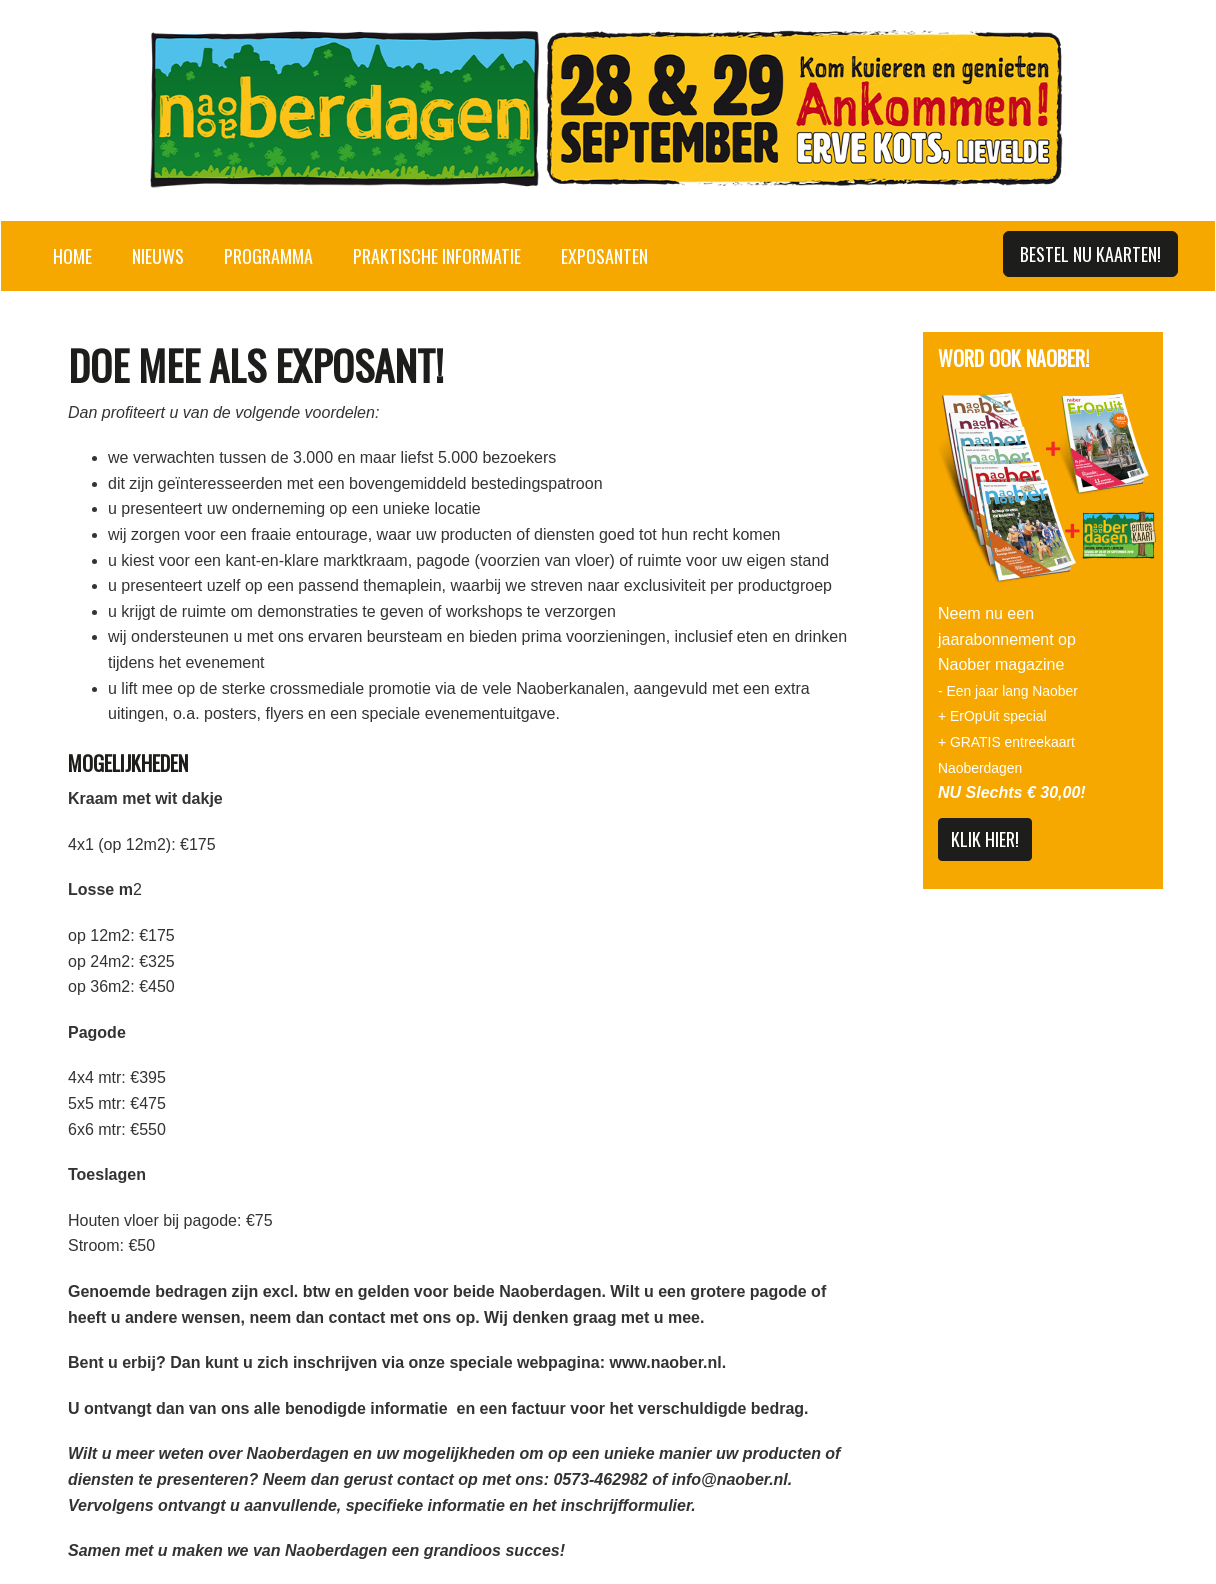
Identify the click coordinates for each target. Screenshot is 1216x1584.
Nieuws (158, 256)
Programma (268, 256)
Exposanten (604, 256)
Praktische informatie (437, 256)
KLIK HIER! (985, 839)
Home (72, 256)
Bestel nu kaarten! (1090, 254)
